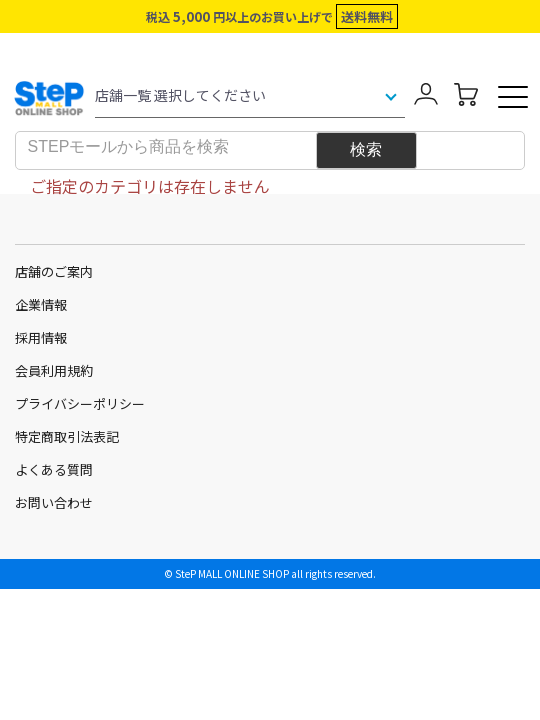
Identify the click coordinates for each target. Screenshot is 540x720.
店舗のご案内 (54, 271)
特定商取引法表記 (67, 436)
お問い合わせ (54, 502)
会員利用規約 (54, 370)
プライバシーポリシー (80, 403)
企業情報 (41, 304)
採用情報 (41, 337)
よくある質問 (54, 469)
